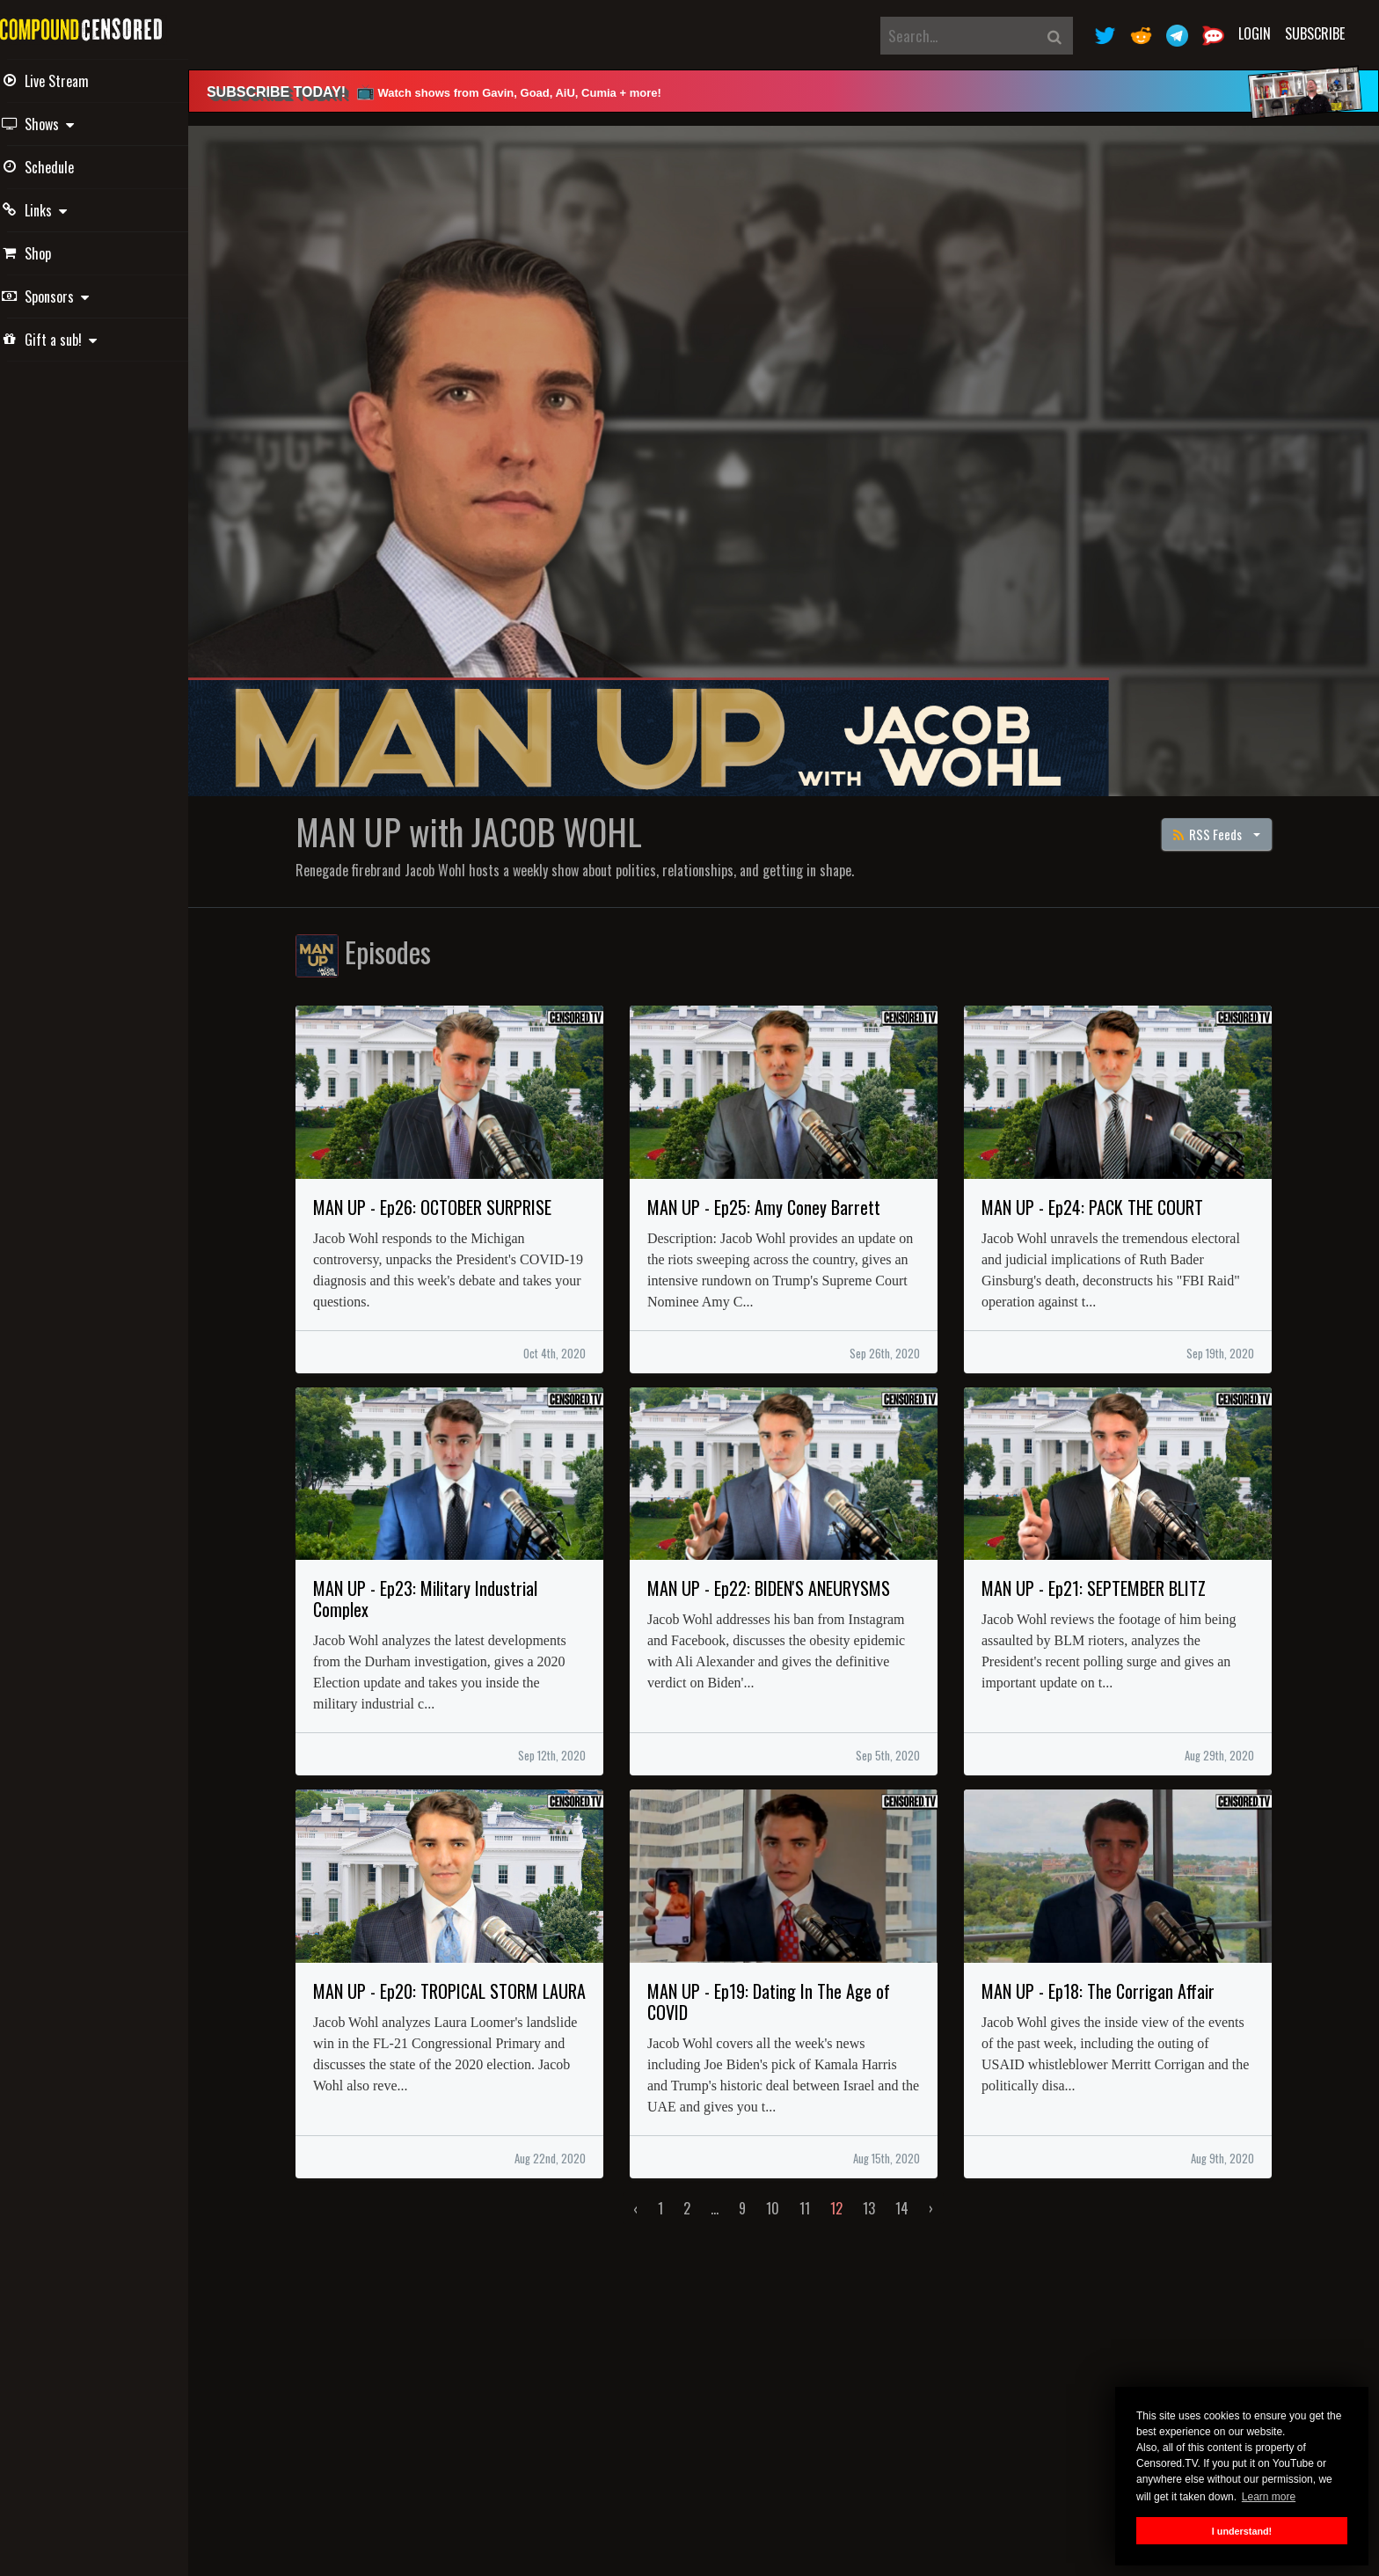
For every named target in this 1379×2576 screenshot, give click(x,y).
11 (817, 2195)
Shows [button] (63, 124)
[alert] (795, 91)
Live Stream (71, 80)
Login (1254, 33)
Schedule (63, 167)
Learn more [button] (1268, 2497)
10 (785, 2195)
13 (881, 2195)
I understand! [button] (1242, 2531)
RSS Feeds (1220, 821)
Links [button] (60, 210)
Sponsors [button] (71, 296)
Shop (52, 253)
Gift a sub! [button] (75, 339)
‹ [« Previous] (648, 2195)
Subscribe (1315, 33)
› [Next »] (943, 2195)
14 (914, 2195)
